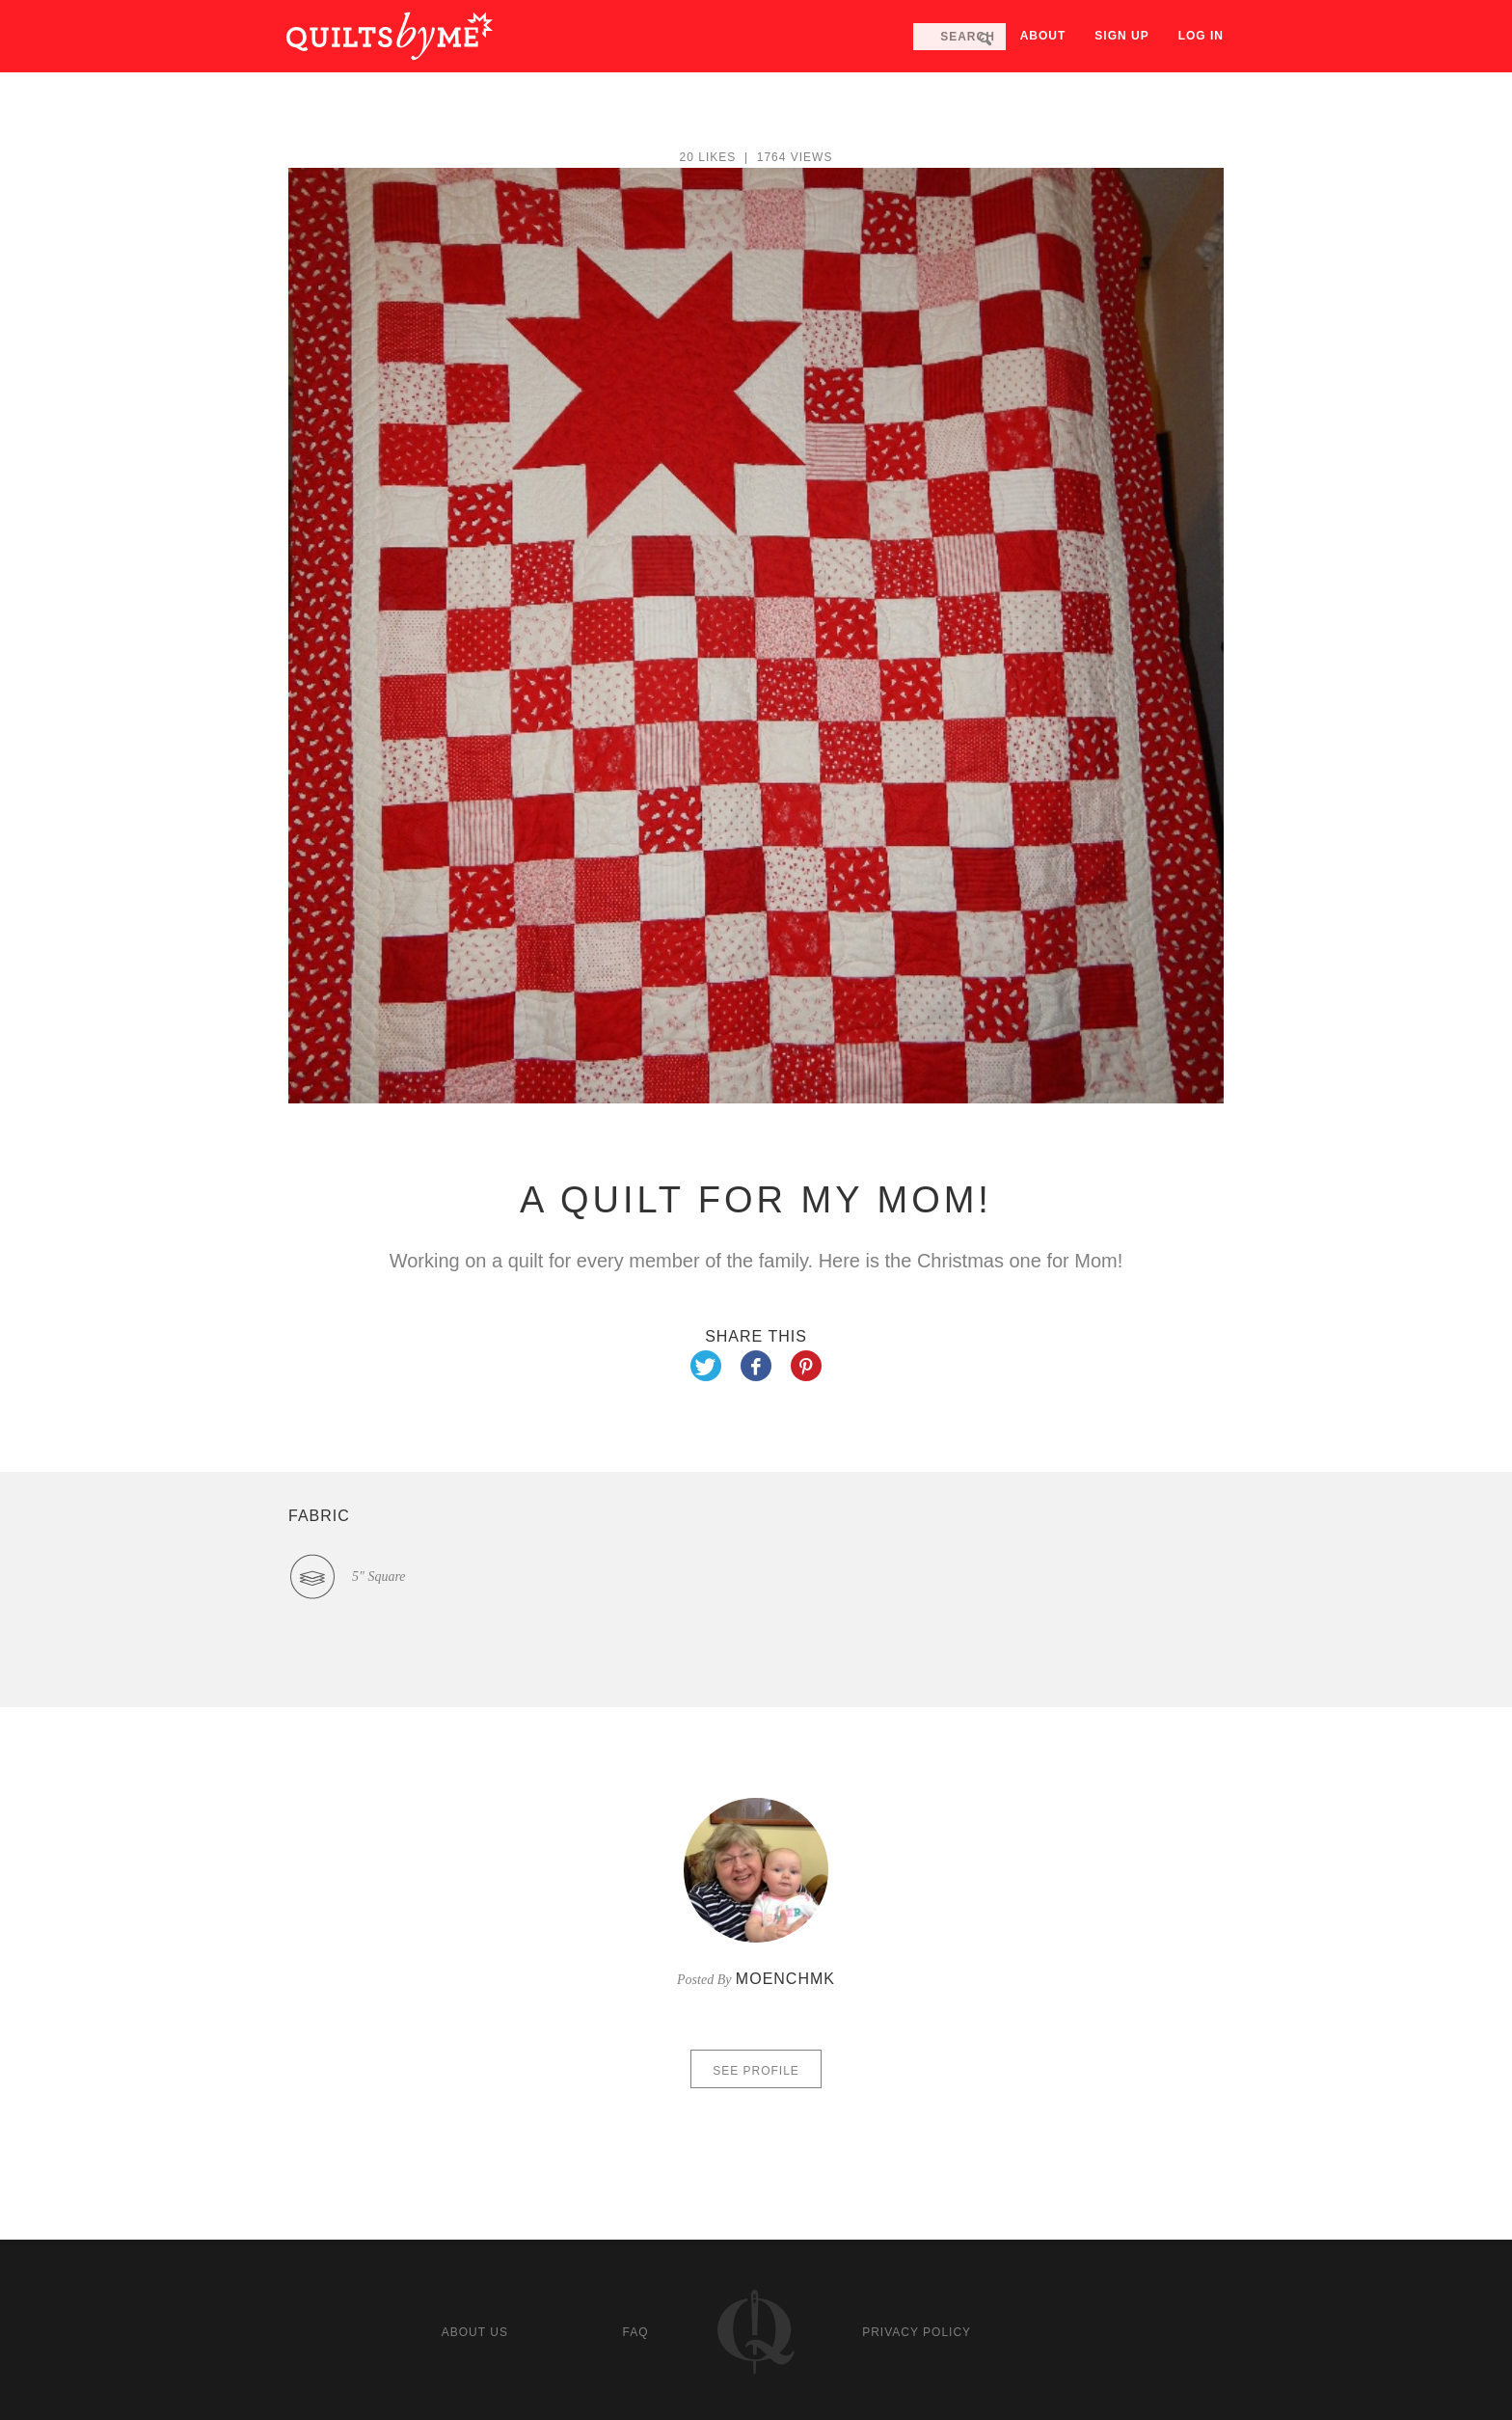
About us (475, 2332)
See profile (756, 2071)
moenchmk (785, 1979)
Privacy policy (916, 2332)
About (1043, 35)
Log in (1201, 35)
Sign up (1121, 35)
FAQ (635, 2332)
